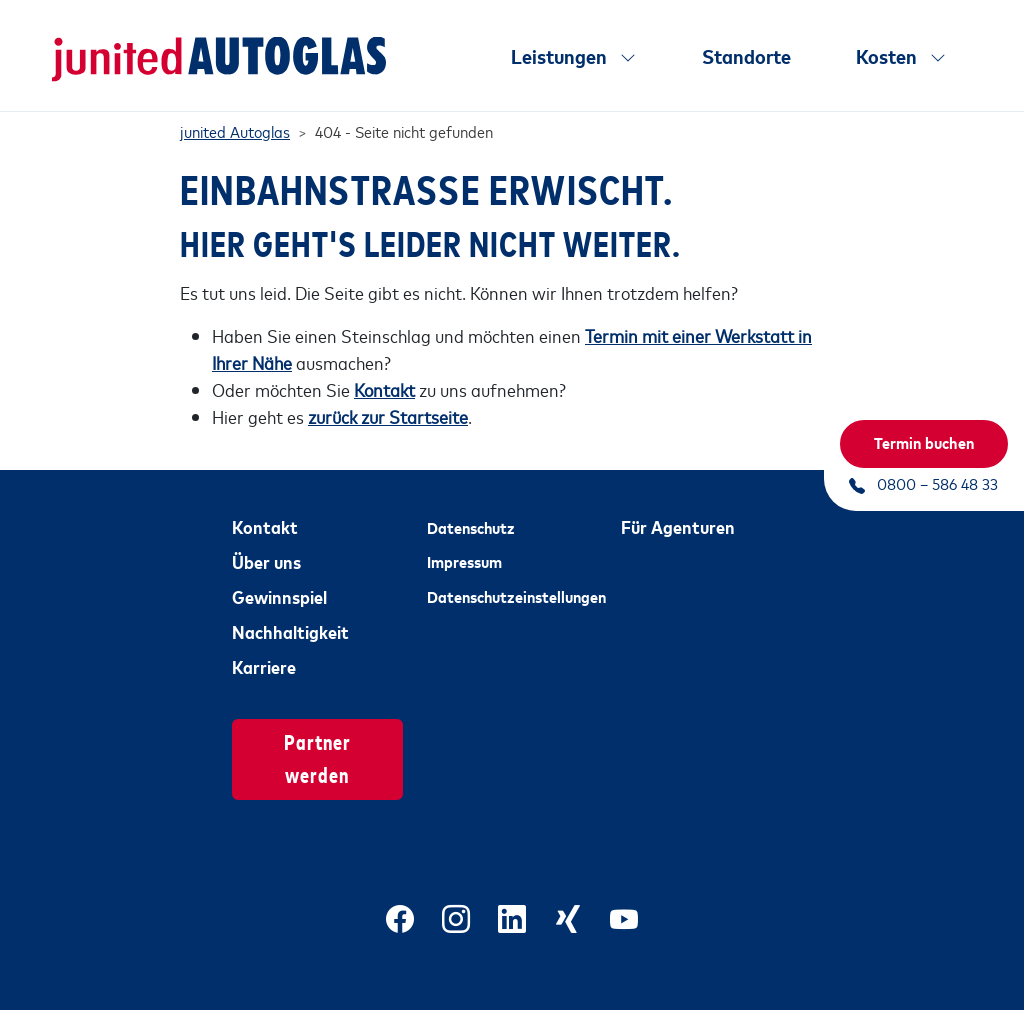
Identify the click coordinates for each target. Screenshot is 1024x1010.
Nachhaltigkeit (290, 613)
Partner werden (317, 740)
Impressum (464, 544)
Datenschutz (471, 509)
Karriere (264, 648)
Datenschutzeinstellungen (512, 578)
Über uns (266, 543)
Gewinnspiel (279, 578)
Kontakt (265, 508)
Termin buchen (924, 442)
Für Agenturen (678, 508)
